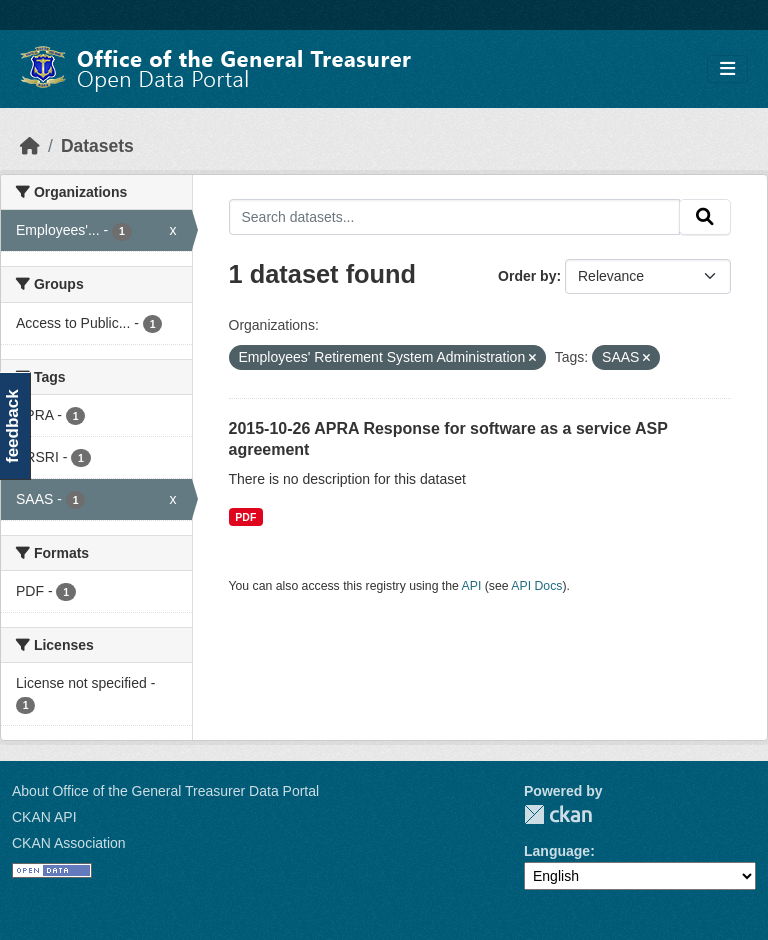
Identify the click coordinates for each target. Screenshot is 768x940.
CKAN (558, 814)
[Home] (30, 146)
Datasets (97, 146)
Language (557, 851)
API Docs (536, 586)
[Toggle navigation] (727, 69)
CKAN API (44, 817)
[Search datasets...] (455, 217)
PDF (245, 517)
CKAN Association (69, 843)
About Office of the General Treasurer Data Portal (165, 791)
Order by (527, 276)
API (472, 586)
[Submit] (705, 217)
